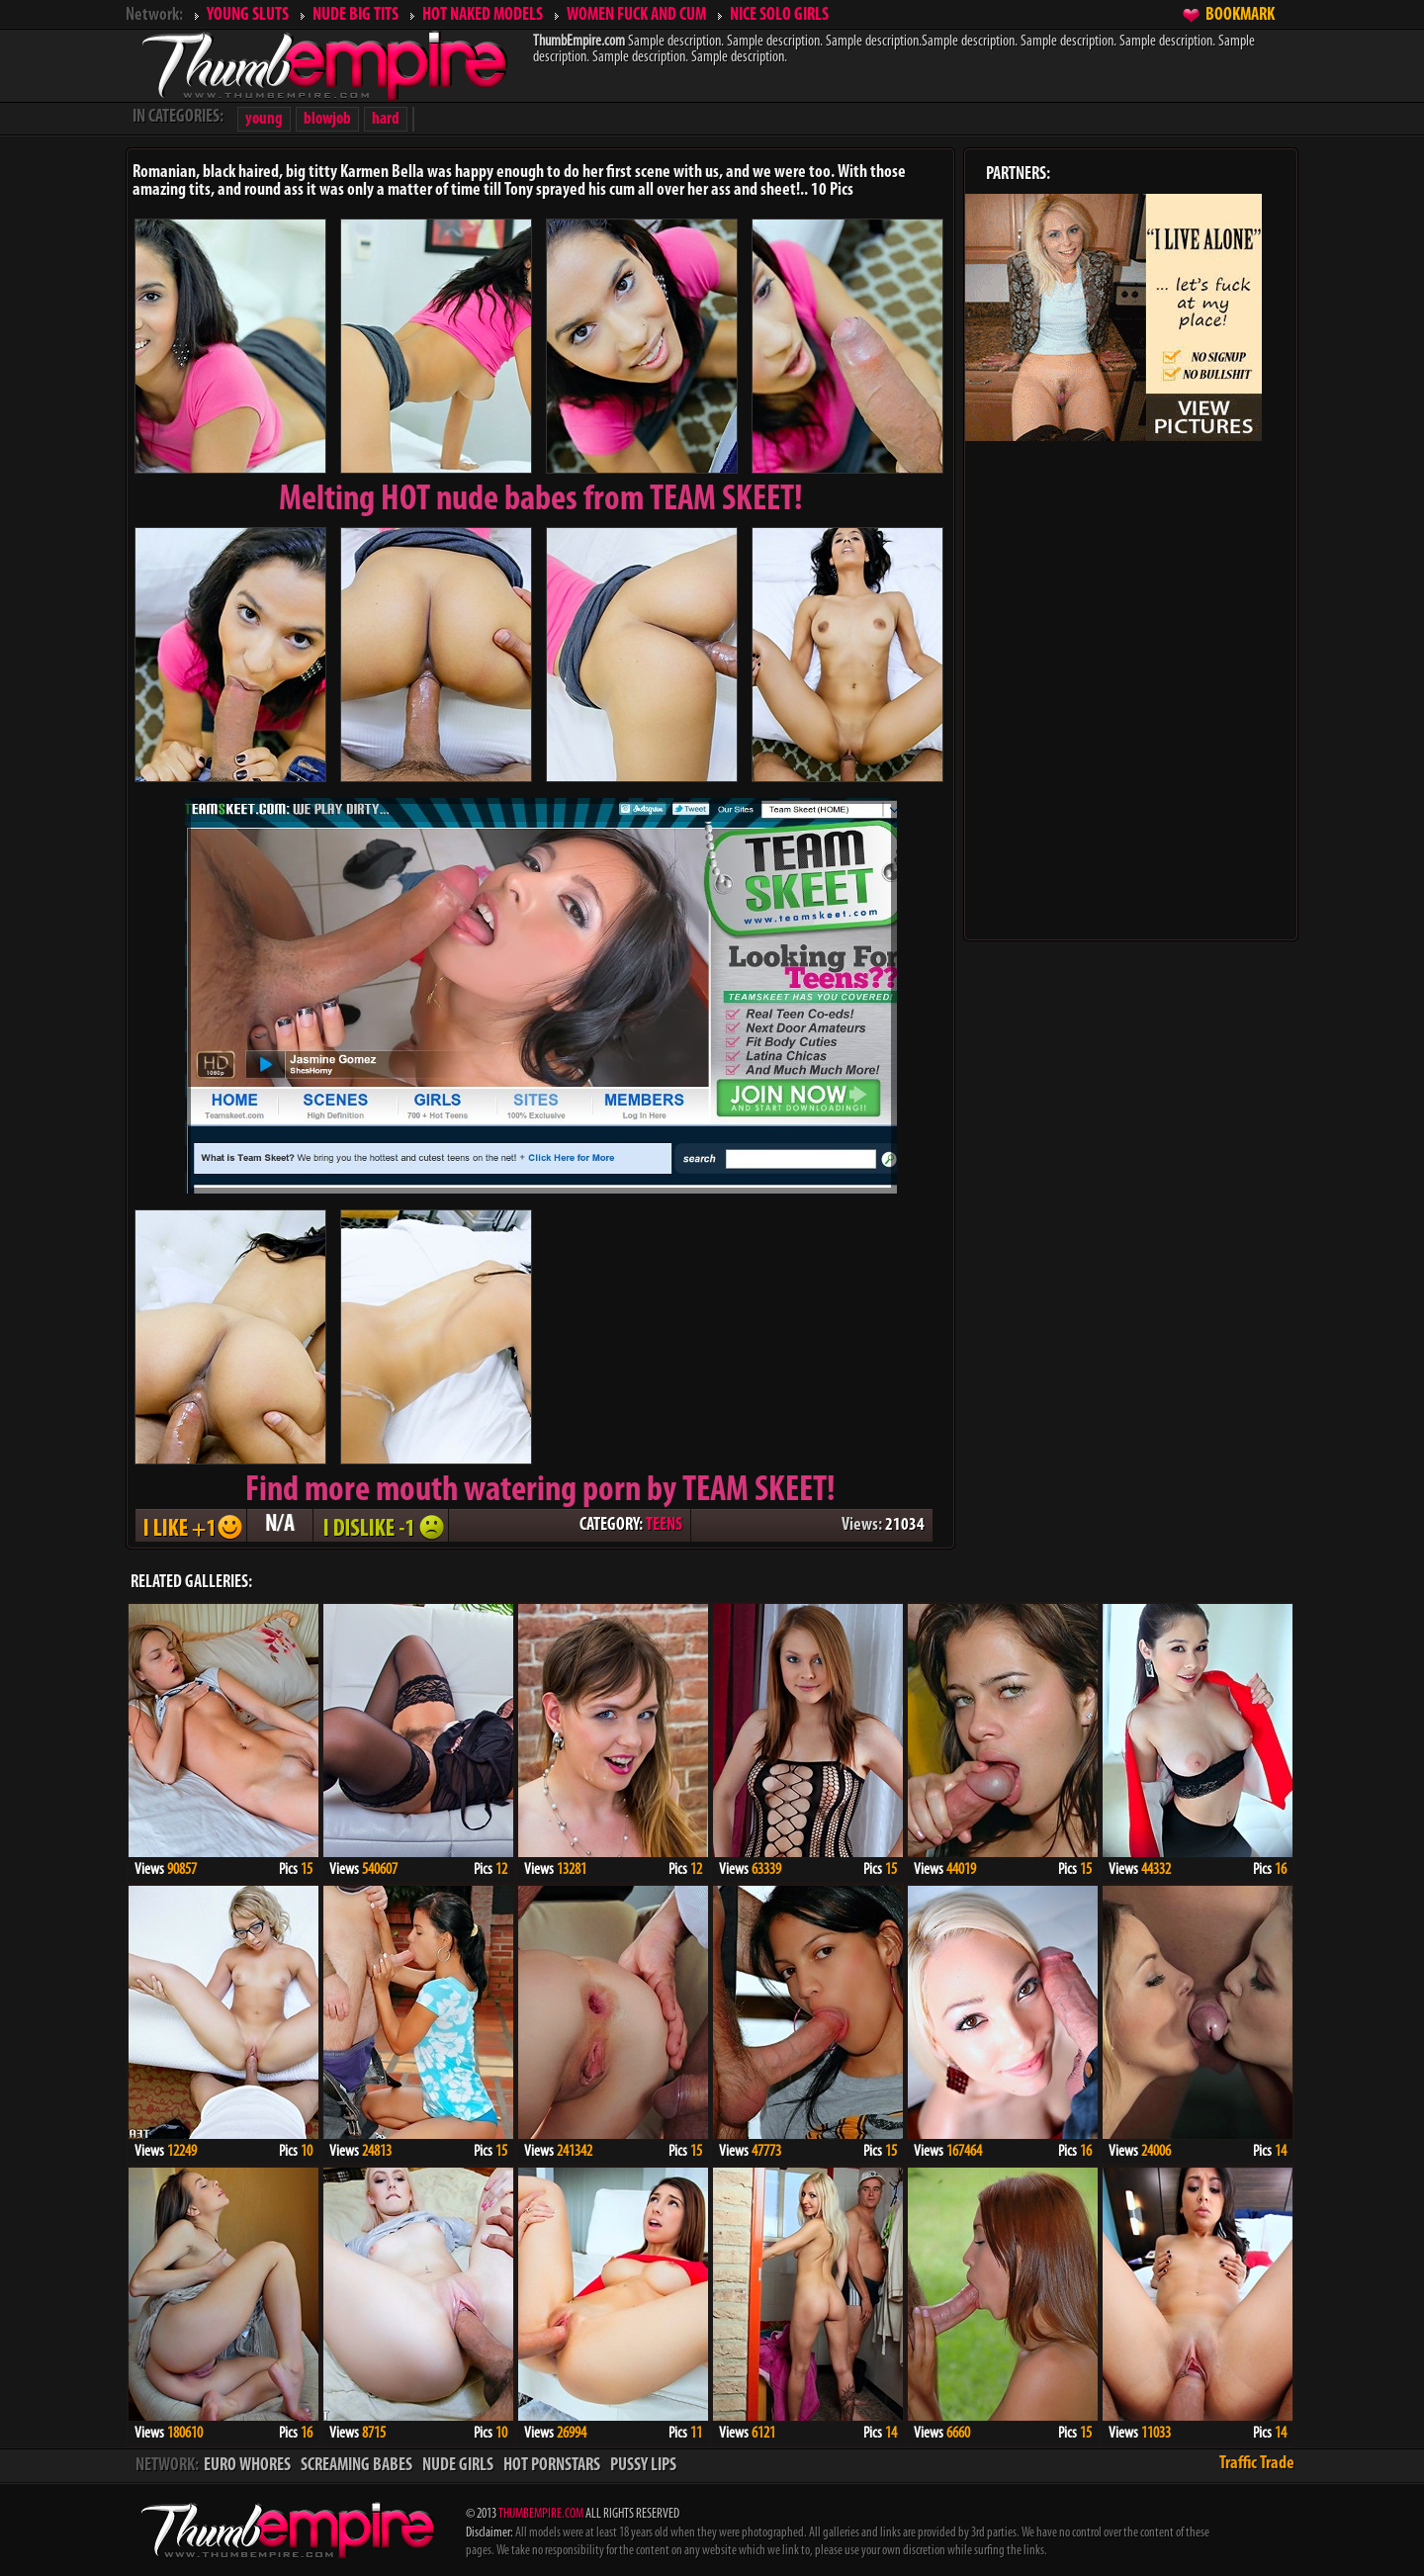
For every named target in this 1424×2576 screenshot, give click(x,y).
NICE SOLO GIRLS (779, 15)
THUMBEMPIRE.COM (540, 2514)
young (264, 119)
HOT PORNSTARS (551, 2465)
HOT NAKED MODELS (482, 15)
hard (386, 119)
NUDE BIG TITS (355, 15)
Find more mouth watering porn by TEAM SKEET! (540, 1491)
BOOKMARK (1240, 15)
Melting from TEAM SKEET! (541, 500)
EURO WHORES (247, 2465)
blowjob (327, 119)
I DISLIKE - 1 (380, 1525)
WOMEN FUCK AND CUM (636, 15)
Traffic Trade (1256, 2463)
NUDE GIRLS (457, 2465)
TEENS (664, 1525)
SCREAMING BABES (356, 2465)
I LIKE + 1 (190, 1525)
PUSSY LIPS (643, 2465)
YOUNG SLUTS (248, 15)
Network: (154, 15)
